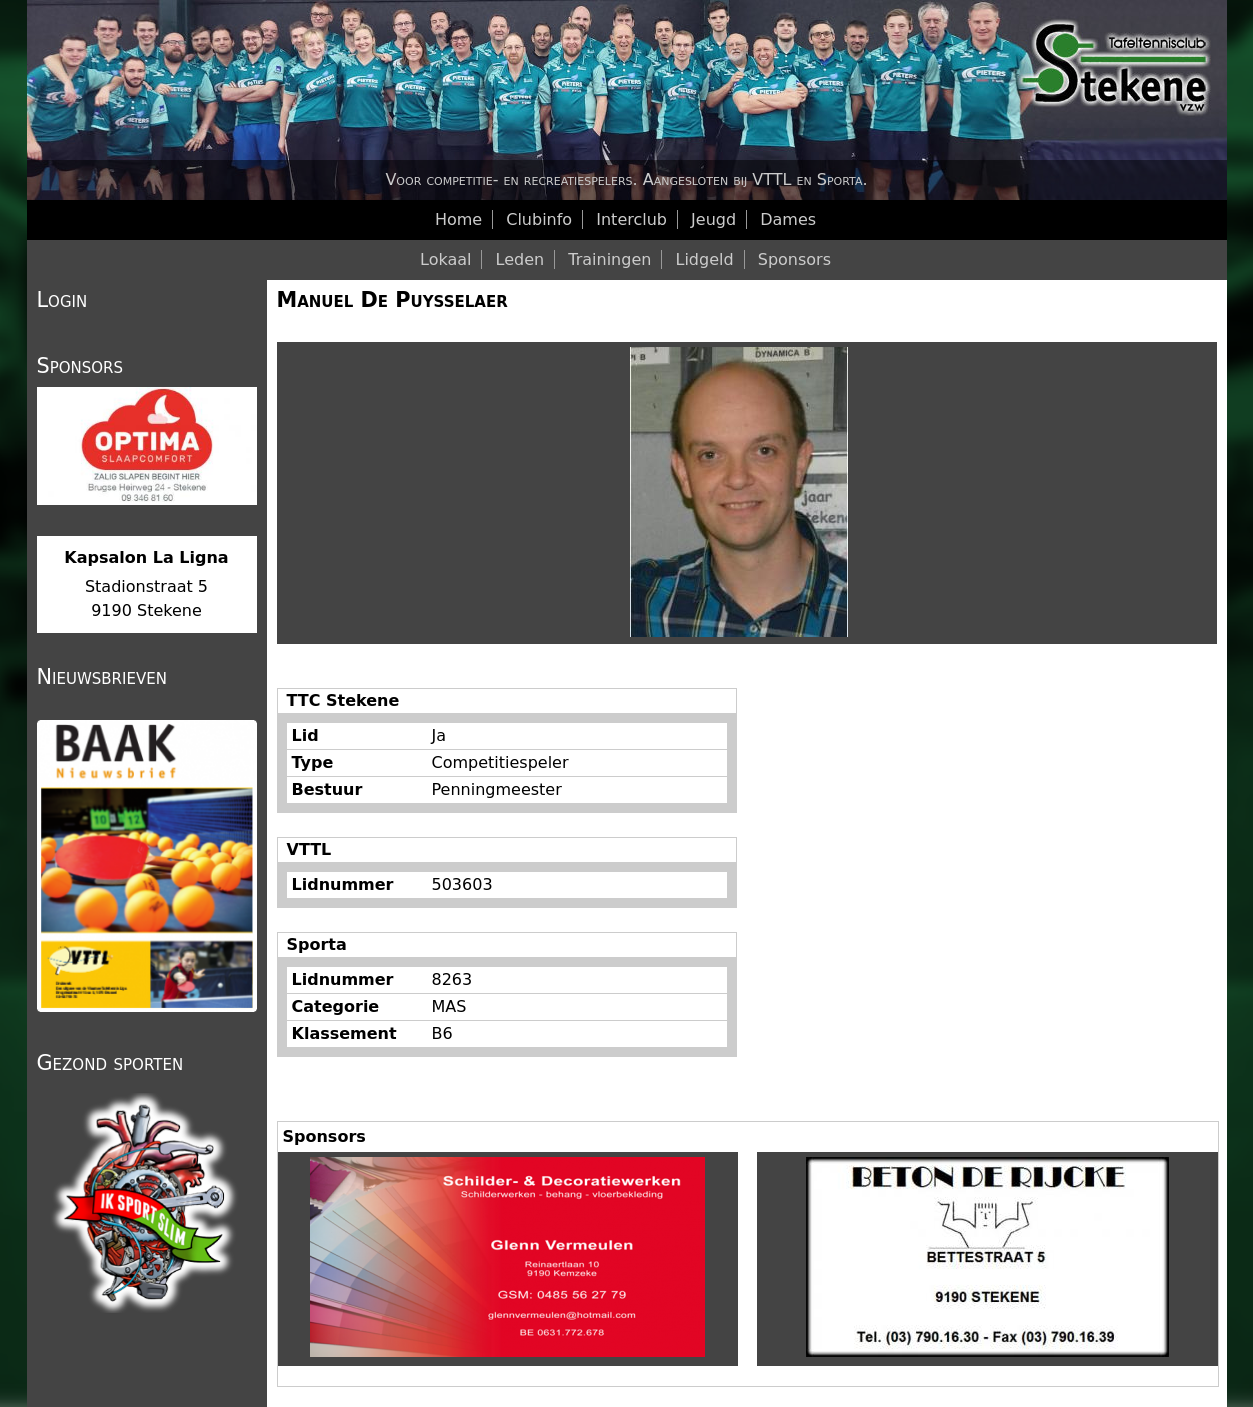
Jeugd (713, 219)
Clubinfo (539, 219)
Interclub (631, 219)
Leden (520, 259)
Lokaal (445, 259)
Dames (788, 219)
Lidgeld (705, 259)
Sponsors (794, 259)
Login (62, 300)
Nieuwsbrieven (102, 677)
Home (458, 219)
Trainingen (609, 259)
